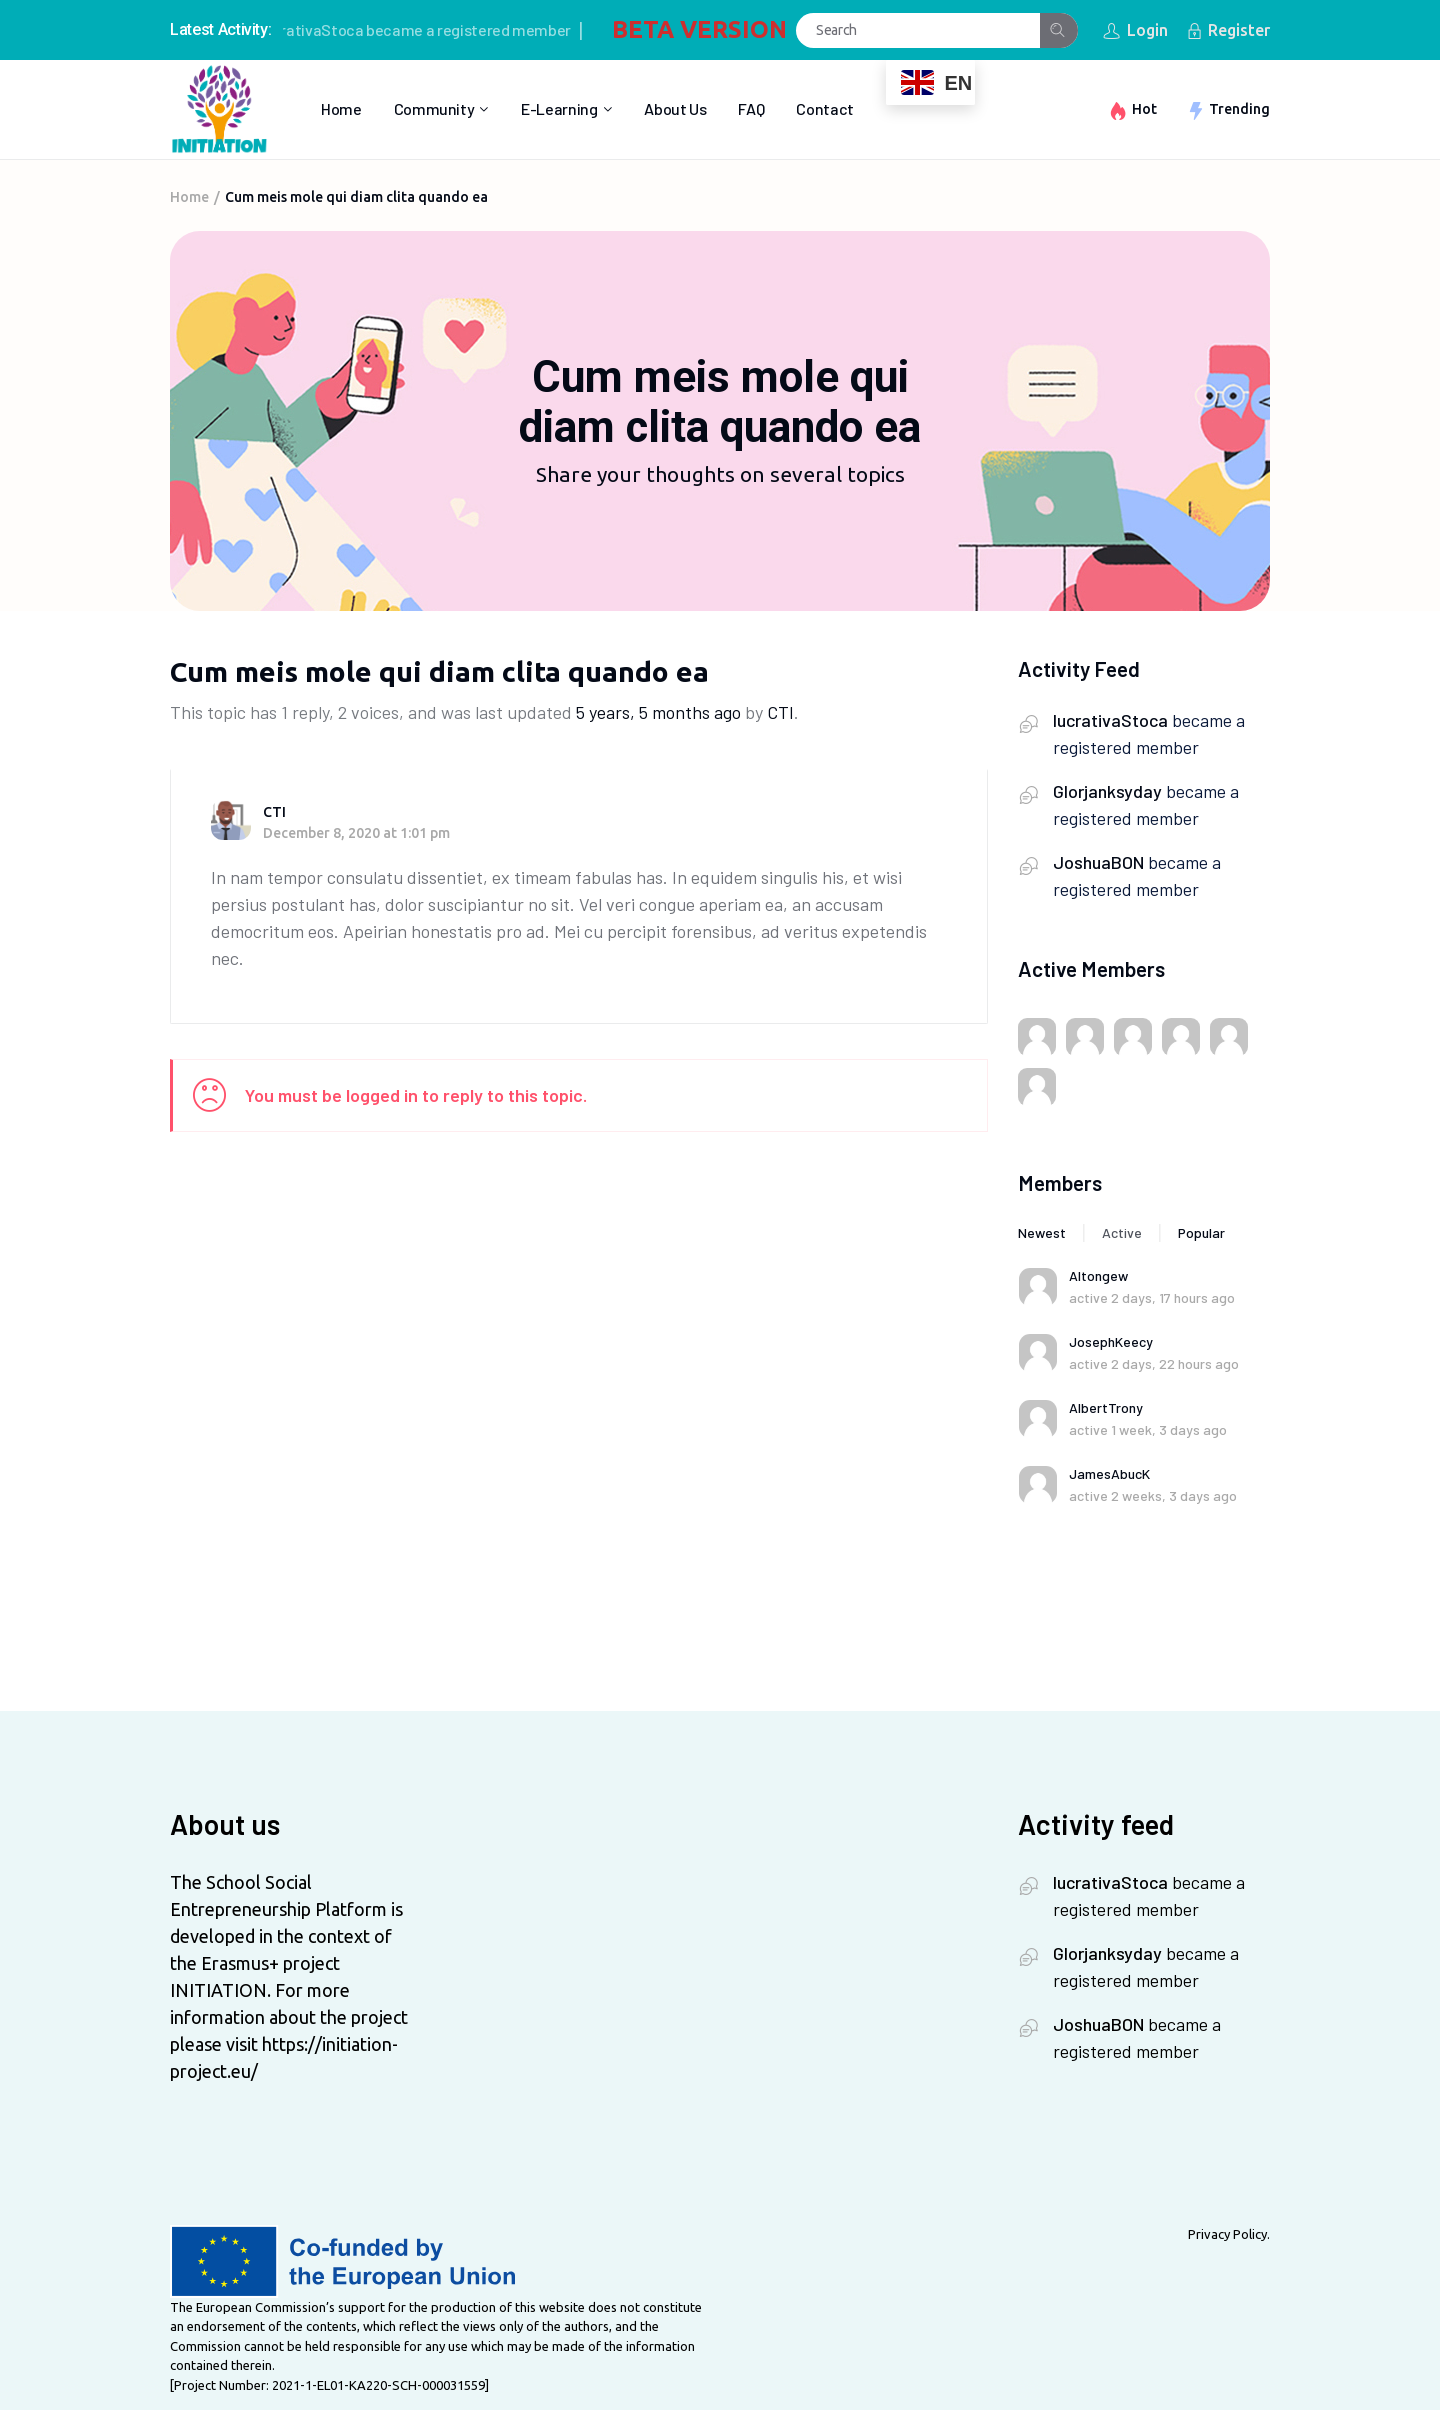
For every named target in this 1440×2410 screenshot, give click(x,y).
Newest (1042, 1232)
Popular (1201, 1232)
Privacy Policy (1227, 2234)
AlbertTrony (1106, 1407)
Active (1122, 1232)
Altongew (1098, 1275)
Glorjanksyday (1107, 791)
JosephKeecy (1111, 1341)
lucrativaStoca (322, 29)
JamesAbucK (1109, 1473)
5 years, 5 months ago (658, 712)
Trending (1239, 109)
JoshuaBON (1098, 862)
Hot (1144, 109)
